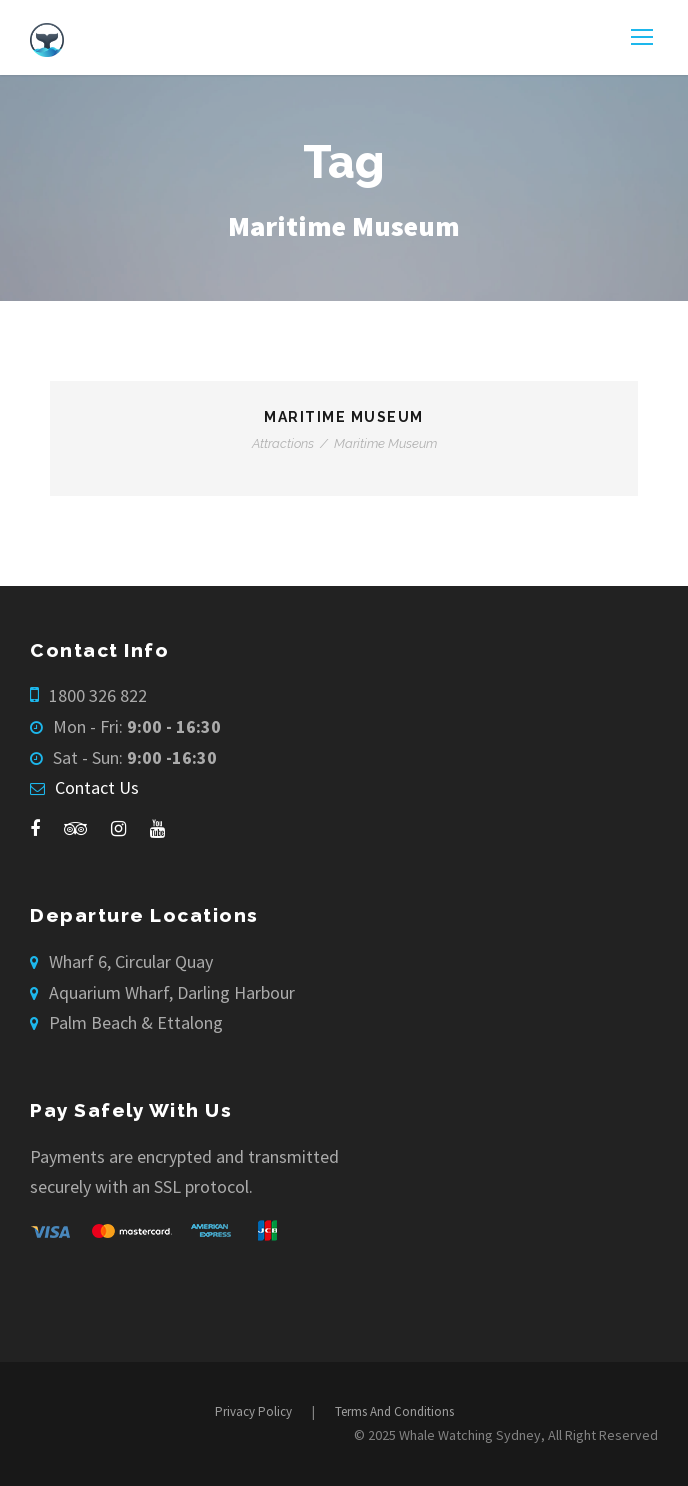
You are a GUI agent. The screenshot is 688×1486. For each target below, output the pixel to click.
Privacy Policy (253, 1411)
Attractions (283, 443)
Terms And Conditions (394, 1411)
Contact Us (97, 787)
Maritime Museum (344, 417)
